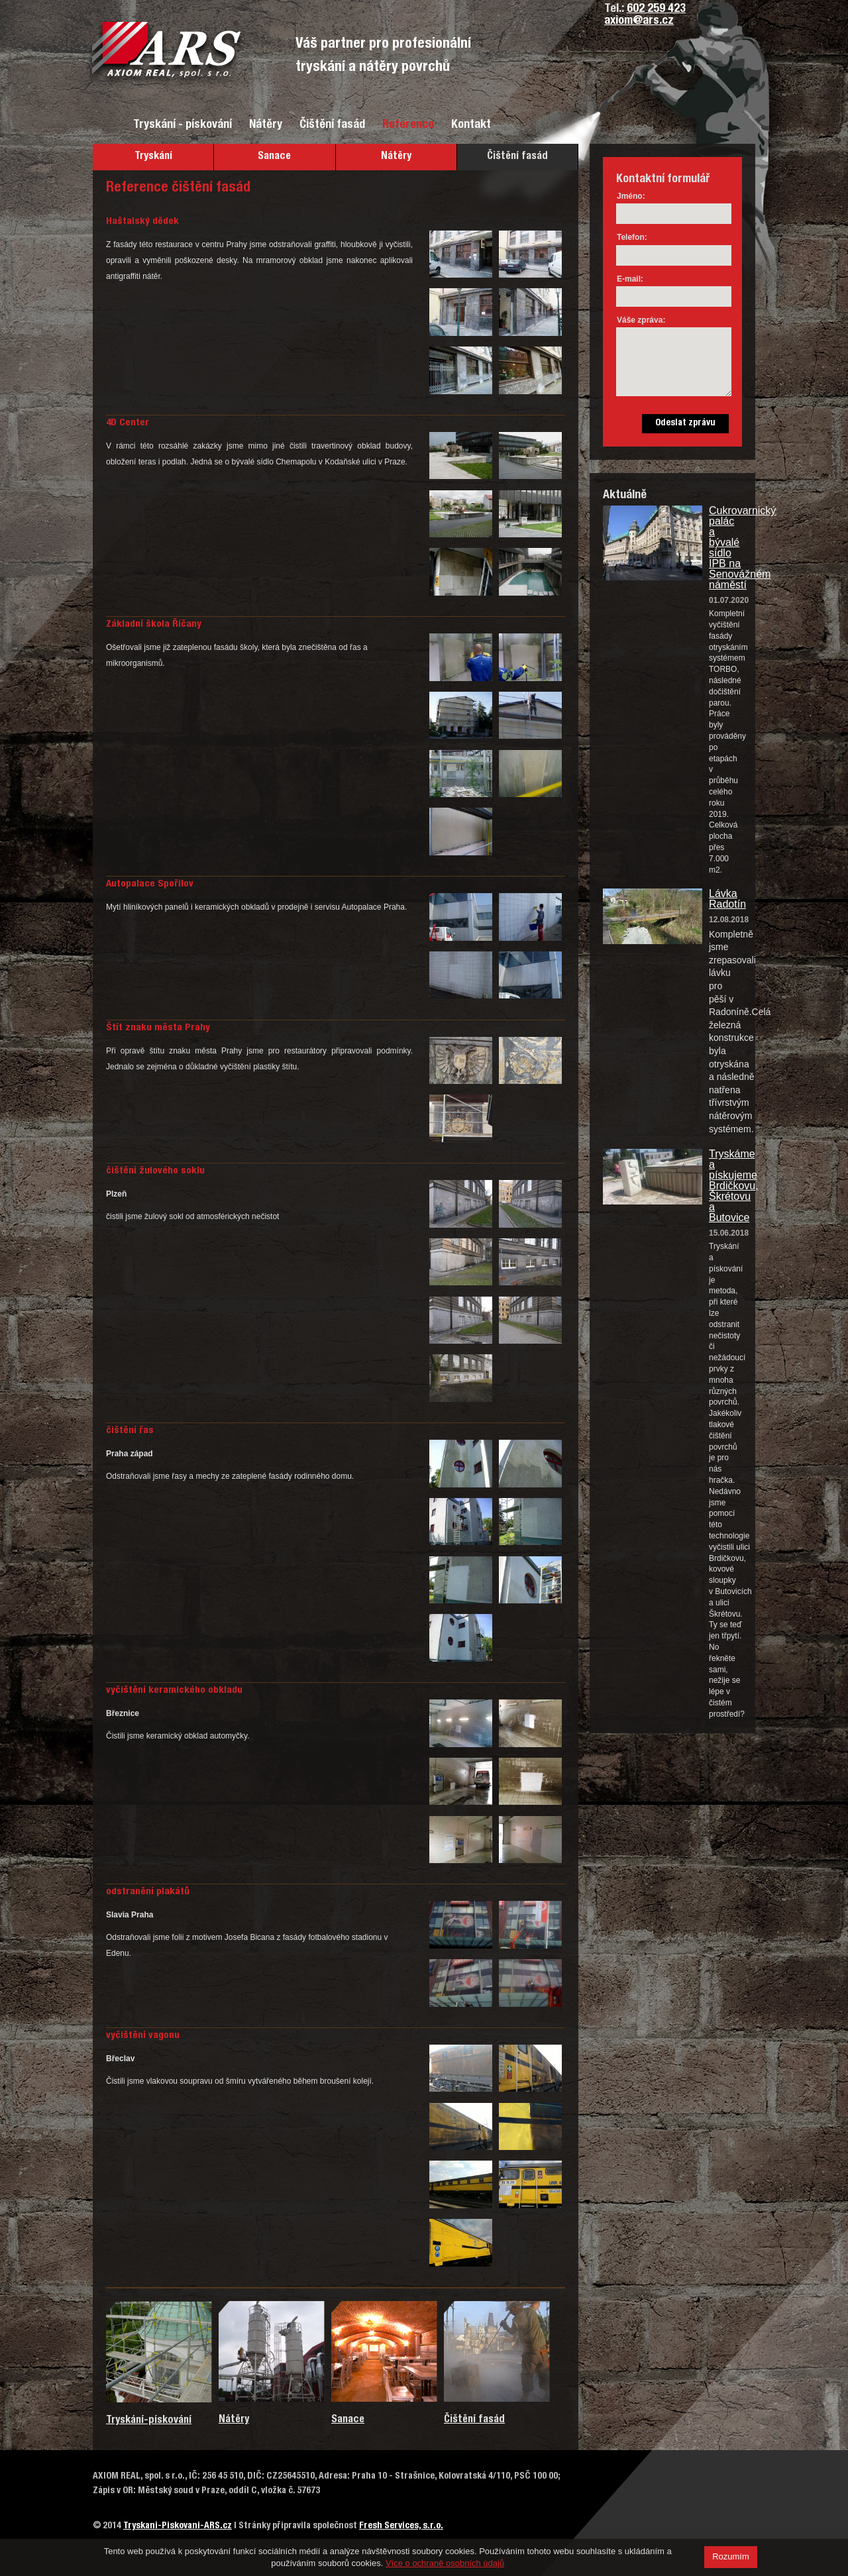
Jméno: (631, 196)
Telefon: (632, 237)
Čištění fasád (332, 125)
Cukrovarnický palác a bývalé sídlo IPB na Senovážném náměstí (725, 548)
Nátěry (265, 125)
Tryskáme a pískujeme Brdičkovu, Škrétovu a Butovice (725, 1186)
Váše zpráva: (641, 320)
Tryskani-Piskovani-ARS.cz (177, 2526)
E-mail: (630, 279)
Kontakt (471, 125)
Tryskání (153, 157)
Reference (408, 125)
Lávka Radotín (725, 899)
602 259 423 (656, 9)
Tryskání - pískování (182, 125)
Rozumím (730, 2556)
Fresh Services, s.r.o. (401, 2526)
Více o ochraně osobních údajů (445, 2563)
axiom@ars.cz (639, 21)
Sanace (274, 157)
